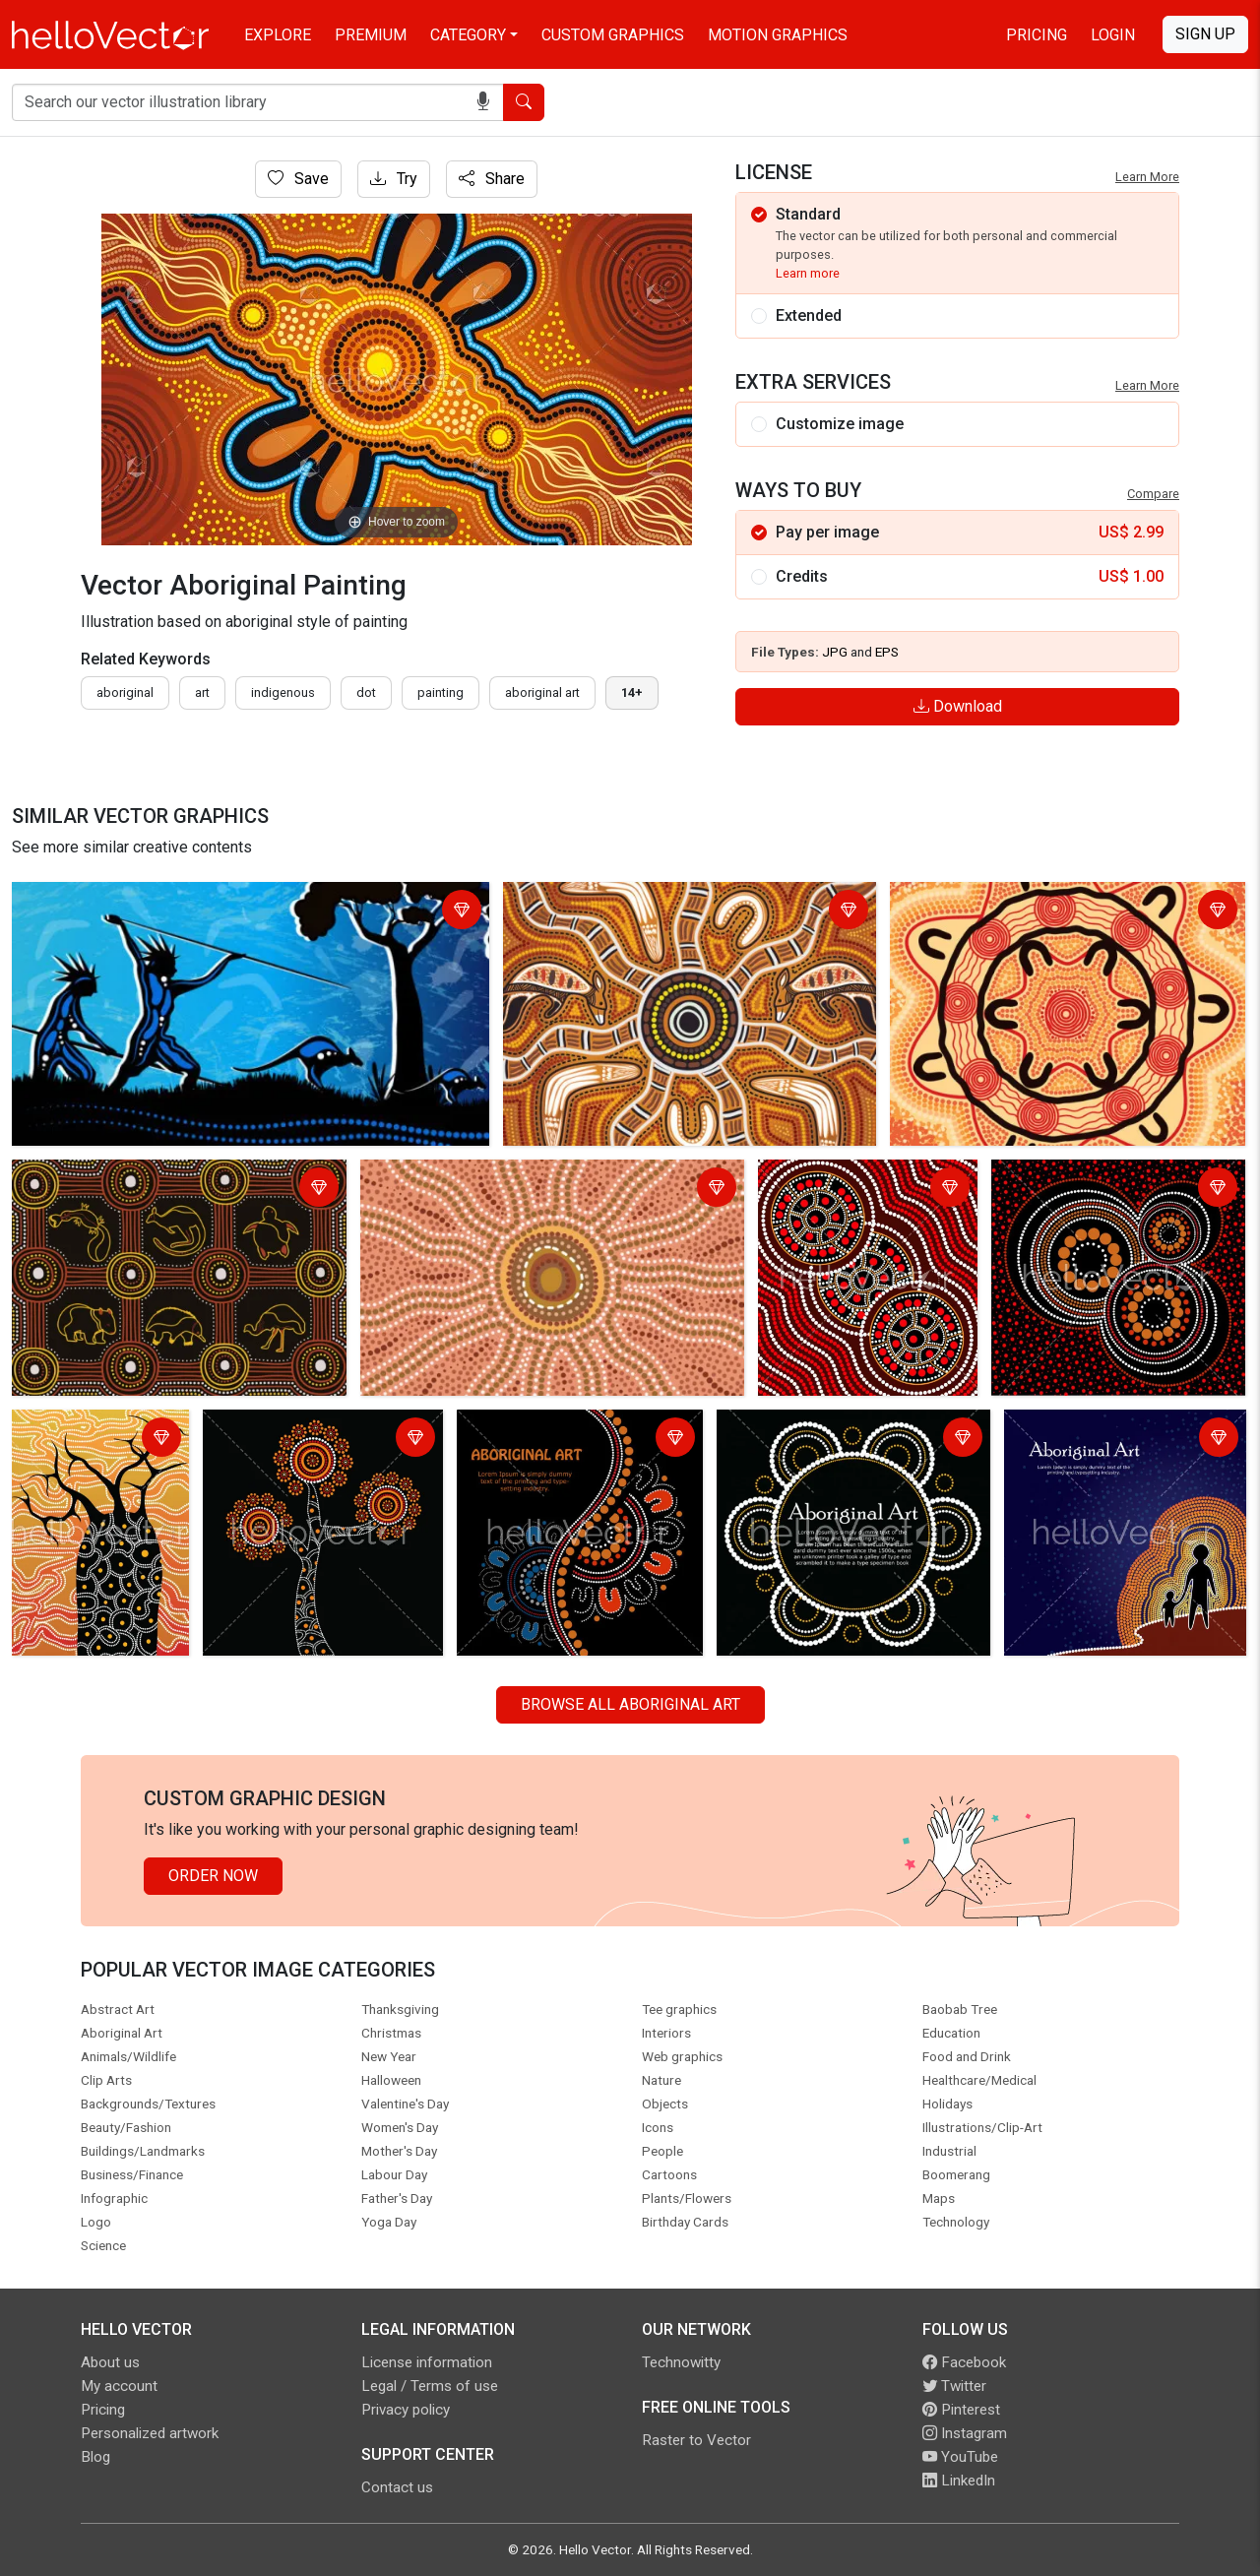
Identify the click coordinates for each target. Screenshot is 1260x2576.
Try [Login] (393, 178)
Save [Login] (298, 178)
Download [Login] (958, 706)
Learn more (808, 273)
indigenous (283, 692)
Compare (1153, 493)
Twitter (954, 2386)
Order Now (213, 1875)
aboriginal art (542, 692)
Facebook (964, 2362)
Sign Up (1205, 34)
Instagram (964, 2433)
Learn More (1147, 176)
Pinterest (961, 2410)
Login (1113, 35)
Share (492, 178)
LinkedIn (958, 2480)
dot (366, 692)
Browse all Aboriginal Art (630, 1704)
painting (440, 692)
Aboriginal (125, 692)
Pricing (1036, 35)
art (202, 692)
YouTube (960, 2457)
